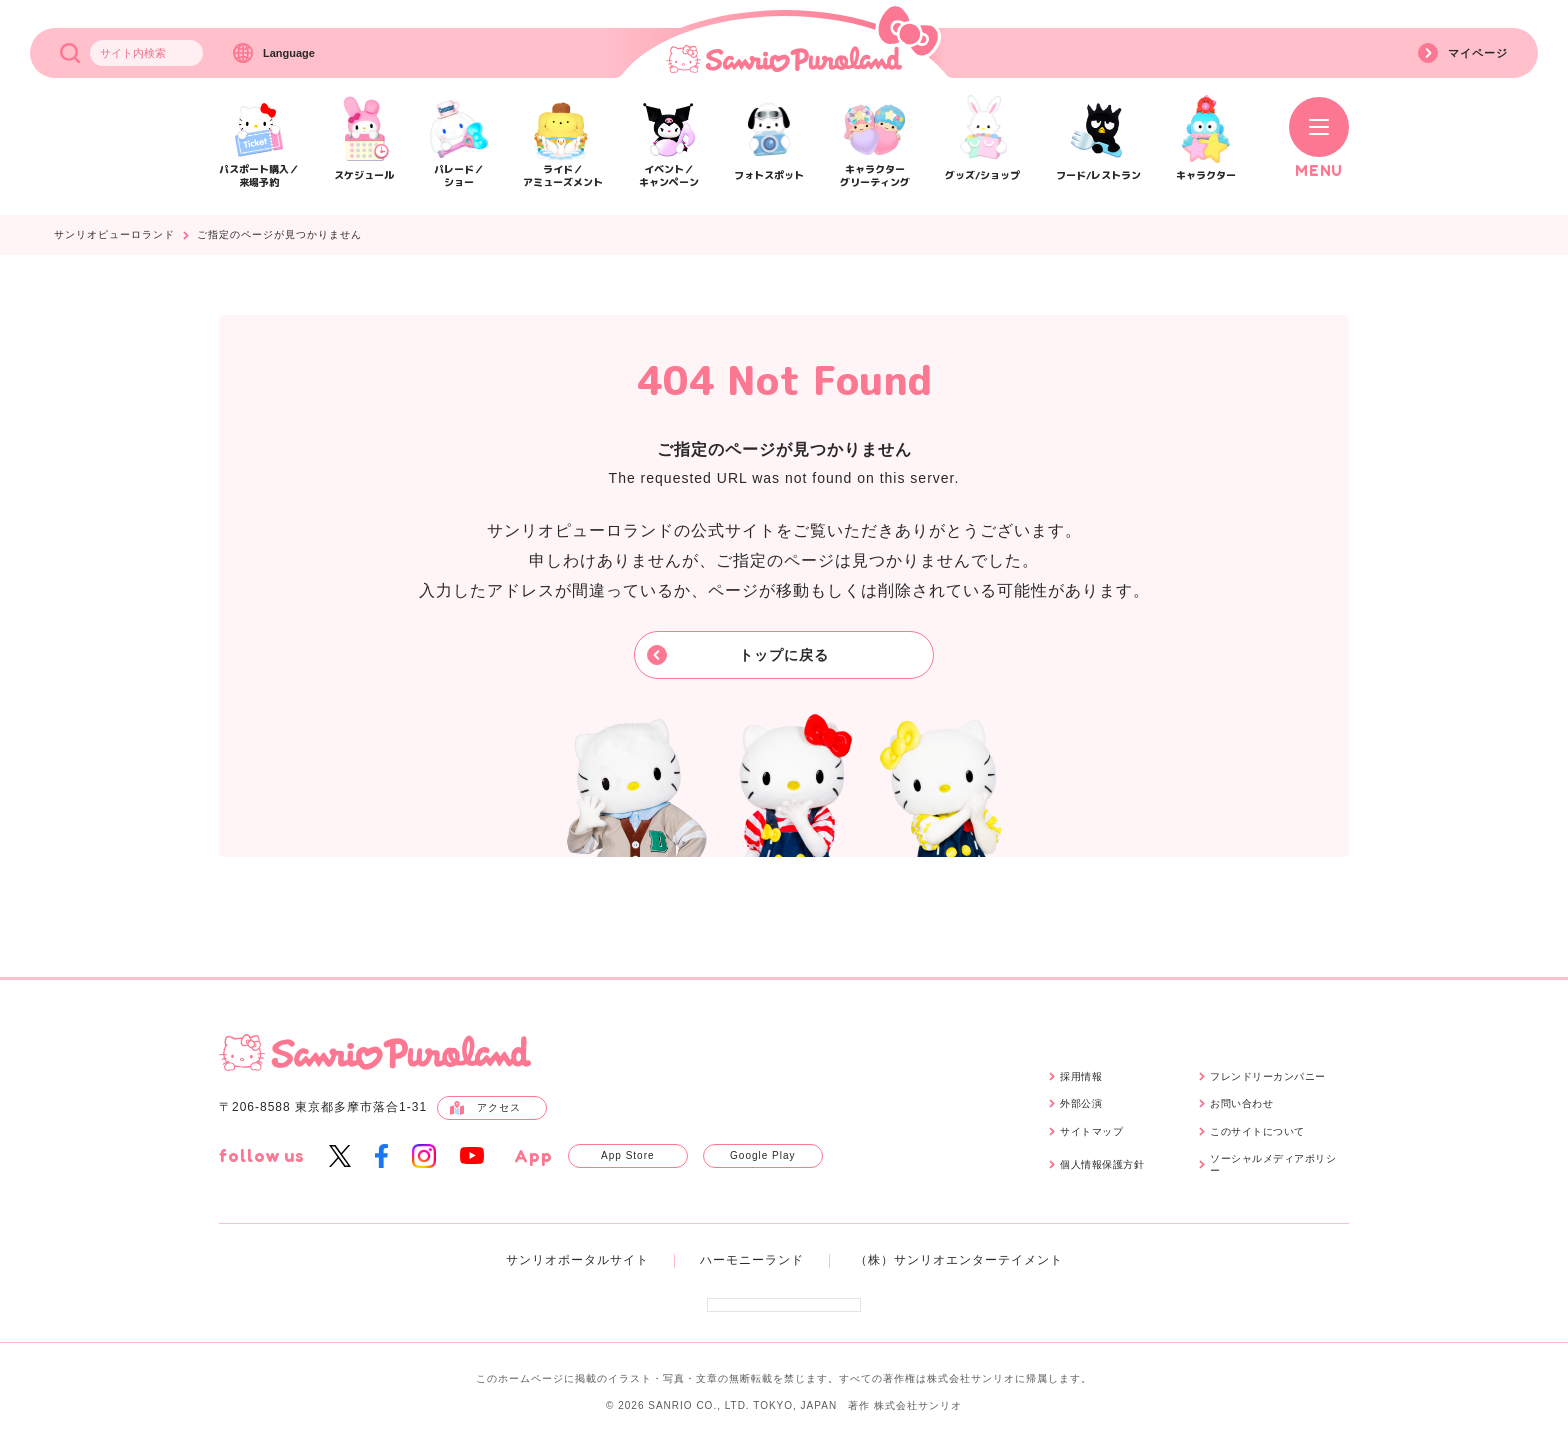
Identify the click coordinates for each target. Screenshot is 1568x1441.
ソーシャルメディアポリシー (1273, 1164)
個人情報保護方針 (1102, 1164)
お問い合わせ (1241, 1103)
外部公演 (1081, 1103)
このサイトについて (1257, 1131)
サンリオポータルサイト (577, 1260)
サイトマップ (1091, 1131)
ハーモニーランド (752, 1260)
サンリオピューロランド (114, 235)
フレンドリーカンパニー (1268, 1076)
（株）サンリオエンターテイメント (959, 1260)
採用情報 (1081, 1076)
